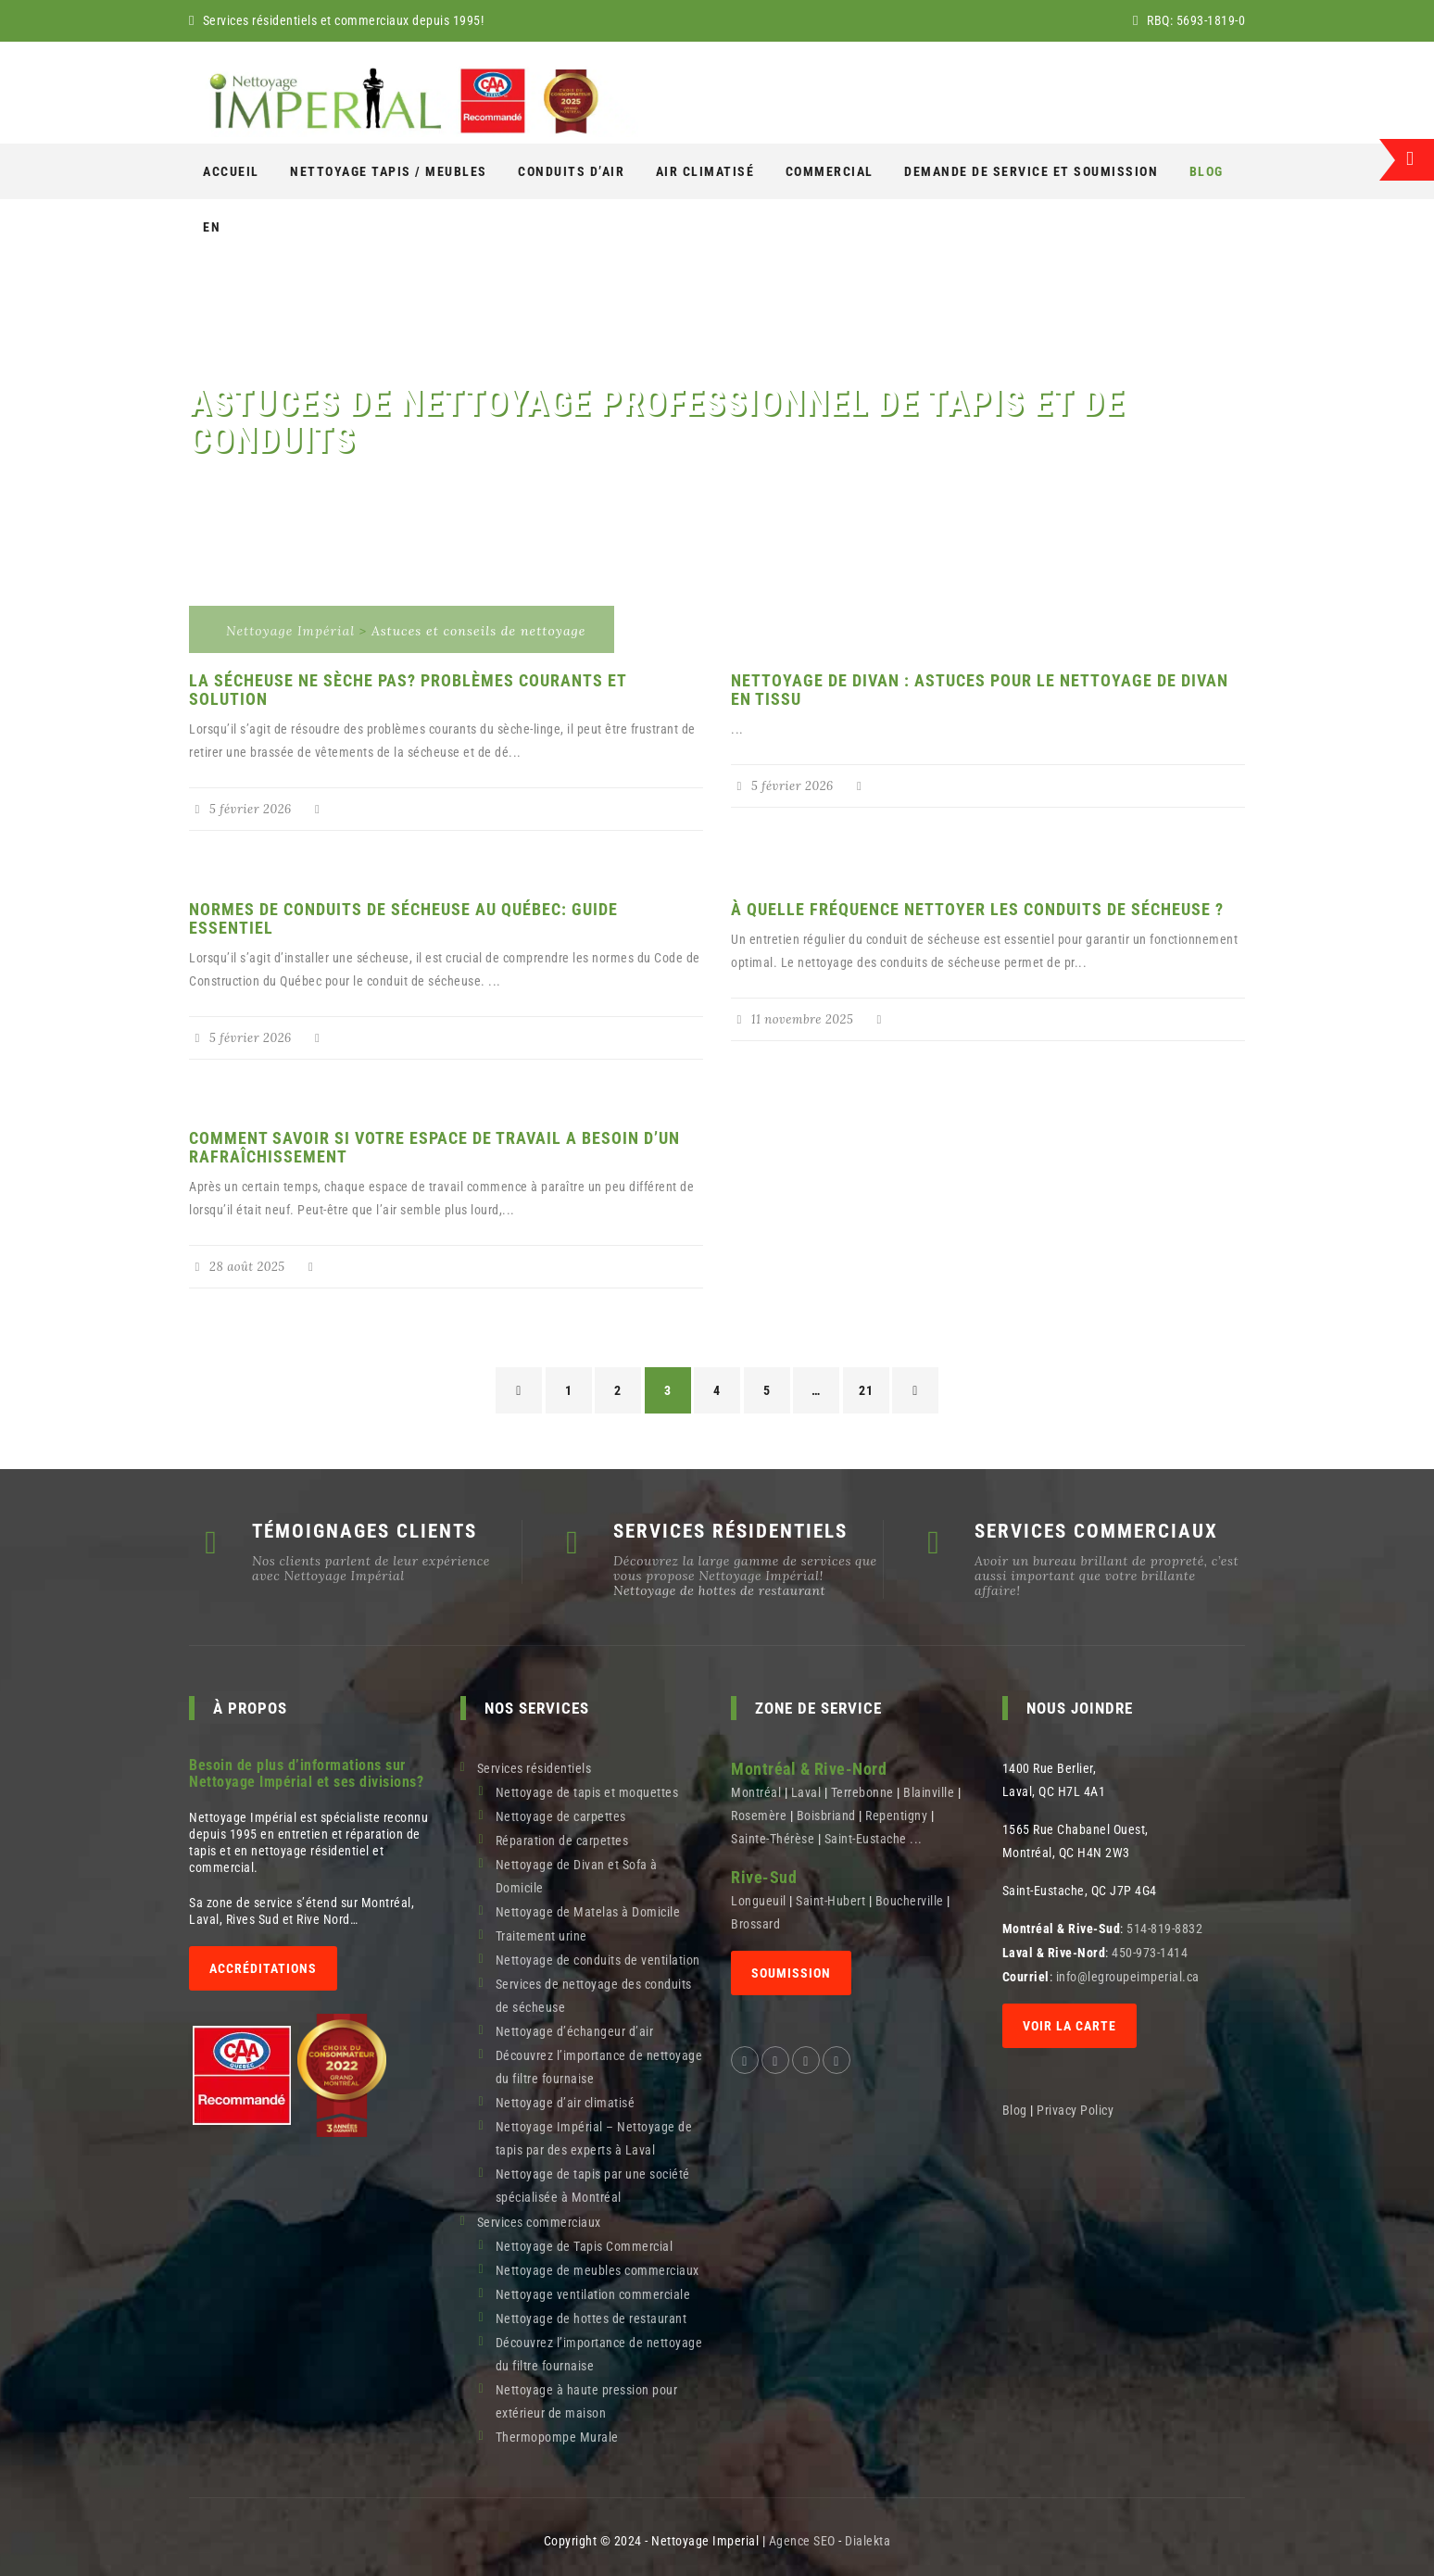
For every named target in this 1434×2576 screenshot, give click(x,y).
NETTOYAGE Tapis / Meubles (388, 171)
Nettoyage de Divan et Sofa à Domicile (577, 1876)
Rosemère (758, 1815)
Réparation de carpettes (562, 1840)
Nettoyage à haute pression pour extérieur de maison (587, 2401)
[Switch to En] (211, 227)
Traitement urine (541, 1936)
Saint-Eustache (865, 1838)
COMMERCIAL (830, 171)
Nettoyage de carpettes (561, 1816)
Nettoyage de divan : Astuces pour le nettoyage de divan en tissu (979, 690)
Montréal (756, 1792)
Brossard (755, 1923)
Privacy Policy (1077, 2110)
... (916, 1838)
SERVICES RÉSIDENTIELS (730, 1531)
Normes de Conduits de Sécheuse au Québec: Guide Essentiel (403, 918)
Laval (806, 1792)
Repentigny (896, 1815)
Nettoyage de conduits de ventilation (598, 1960)
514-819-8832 (1164, 1928)
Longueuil (758, 1900)
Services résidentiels (534, 1768)
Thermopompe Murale (557, 2437)
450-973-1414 (1150, 1952)
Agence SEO (802, 2540)
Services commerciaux (539, 2222)
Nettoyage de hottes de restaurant (719, 1590)
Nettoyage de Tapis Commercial (584, 2246)
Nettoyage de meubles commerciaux (597, 2270)
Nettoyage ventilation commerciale (593, 2294)
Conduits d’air (571, 171)
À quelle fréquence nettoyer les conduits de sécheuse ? (977, 909)
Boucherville (909, 1900)
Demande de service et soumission (1031, 171)
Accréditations (263, 1968)
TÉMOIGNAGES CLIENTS (364, 1531)
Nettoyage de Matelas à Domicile (588, 1911)
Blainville (928, 1792)
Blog (1206, 171)
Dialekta (867, 2540)
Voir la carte (1069, 2025)
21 (866, 1390)
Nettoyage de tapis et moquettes (587, 1792)
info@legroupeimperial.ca (1128, 1976)
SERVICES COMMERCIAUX (1096, 1531)
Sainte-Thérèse (772, 1838)
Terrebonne (862, 1792)
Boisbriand (826, 1815)
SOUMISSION (791, 1973)
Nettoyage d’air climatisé (565, 2102)
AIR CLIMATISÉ (705, 171)
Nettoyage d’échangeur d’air (575, 2031)
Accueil (231, 171)
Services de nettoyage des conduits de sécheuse (594, 1996)
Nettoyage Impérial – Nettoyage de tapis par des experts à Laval (594, 2138)
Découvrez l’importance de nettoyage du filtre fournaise (599, 2067)
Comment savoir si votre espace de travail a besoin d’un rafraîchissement (434, 1147)
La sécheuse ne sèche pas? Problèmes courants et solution (407, 690)
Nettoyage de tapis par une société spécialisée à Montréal (593, 2186)
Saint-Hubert (830, 1900)
